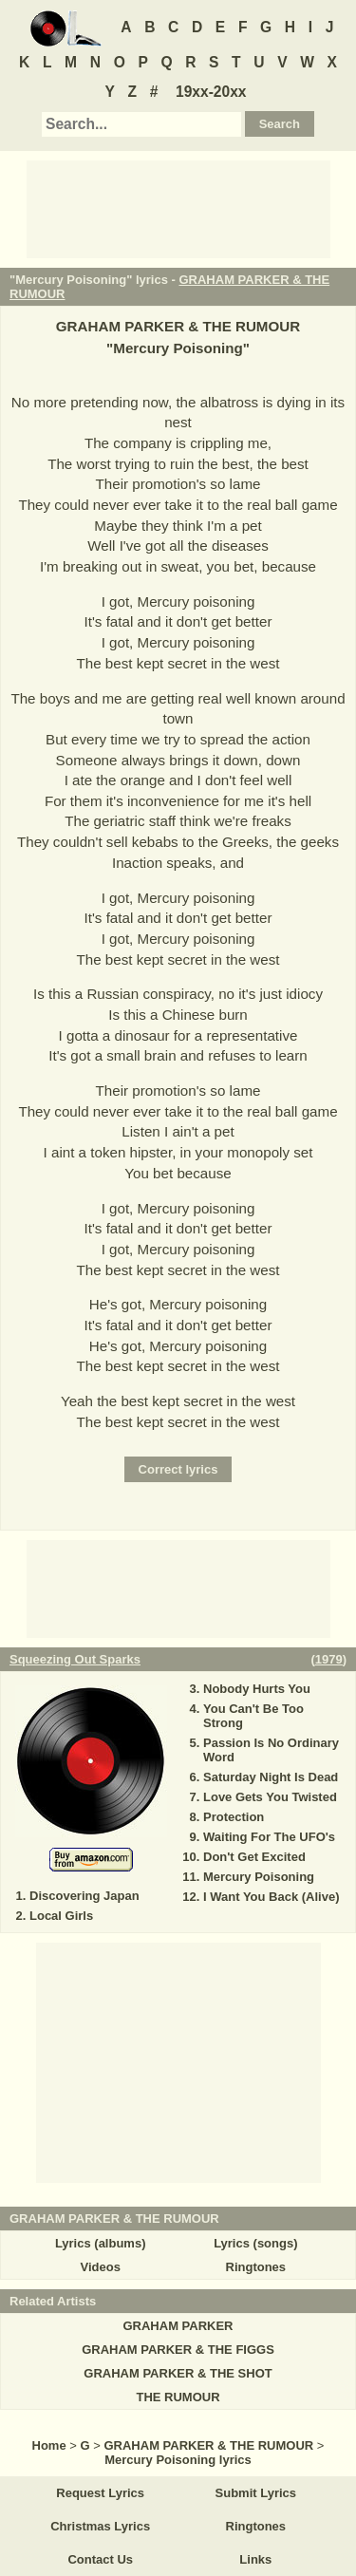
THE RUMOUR (177, 2397)
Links (255, 2559)
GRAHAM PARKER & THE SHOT (178, 2373)
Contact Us (100, 2559)
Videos (100, 2267)
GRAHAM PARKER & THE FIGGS (178, 2349)
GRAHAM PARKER (177, 2326)
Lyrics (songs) (255, 2243)
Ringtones (256, 2267)
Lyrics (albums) (100, 2243)
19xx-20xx (211, 92)
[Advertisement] (178, 207)
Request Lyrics (100, 2493)
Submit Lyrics (255, 2493)
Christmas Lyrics (100, 2526)
